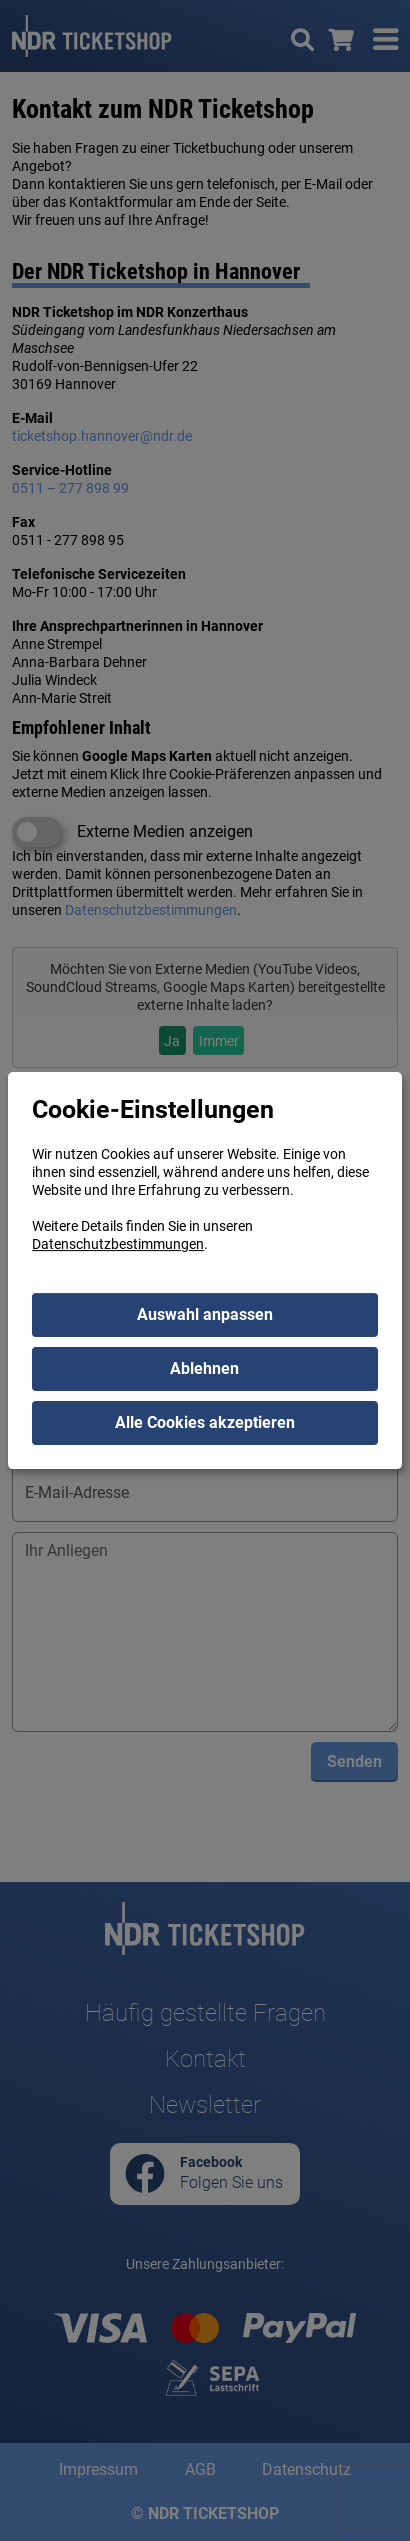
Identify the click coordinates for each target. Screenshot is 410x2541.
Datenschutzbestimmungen (118, 1244)
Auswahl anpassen (205, 1314)
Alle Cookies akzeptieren (205, 1422)
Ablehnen (204, 1368)
